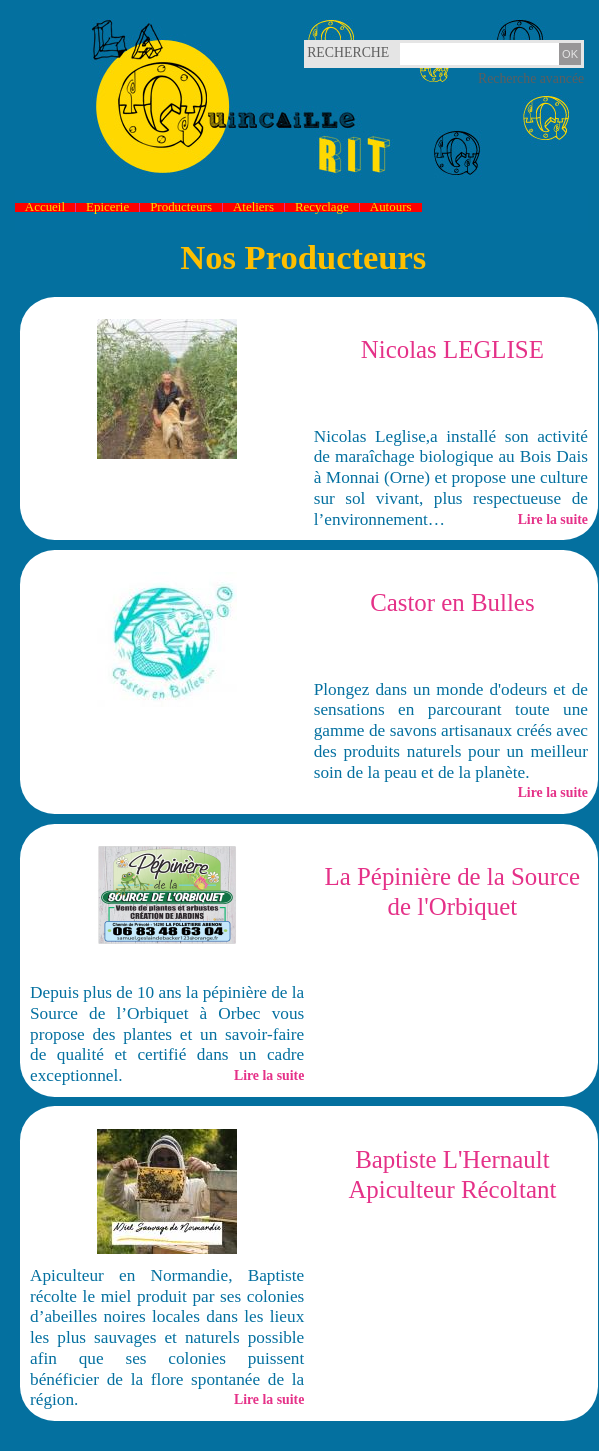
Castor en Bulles (452, 602)
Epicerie (107, 207)
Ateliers (253, 207)
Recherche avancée (531, 78)
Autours (391, 207)
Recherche (330, 52)
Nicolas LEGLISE (452, 349)
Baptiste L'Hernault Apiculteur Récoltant (452, 1174)
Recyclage (322, 207)
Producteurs (181, 207)
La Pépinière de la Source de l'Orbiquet (453, 891)
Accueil (45, 207)
